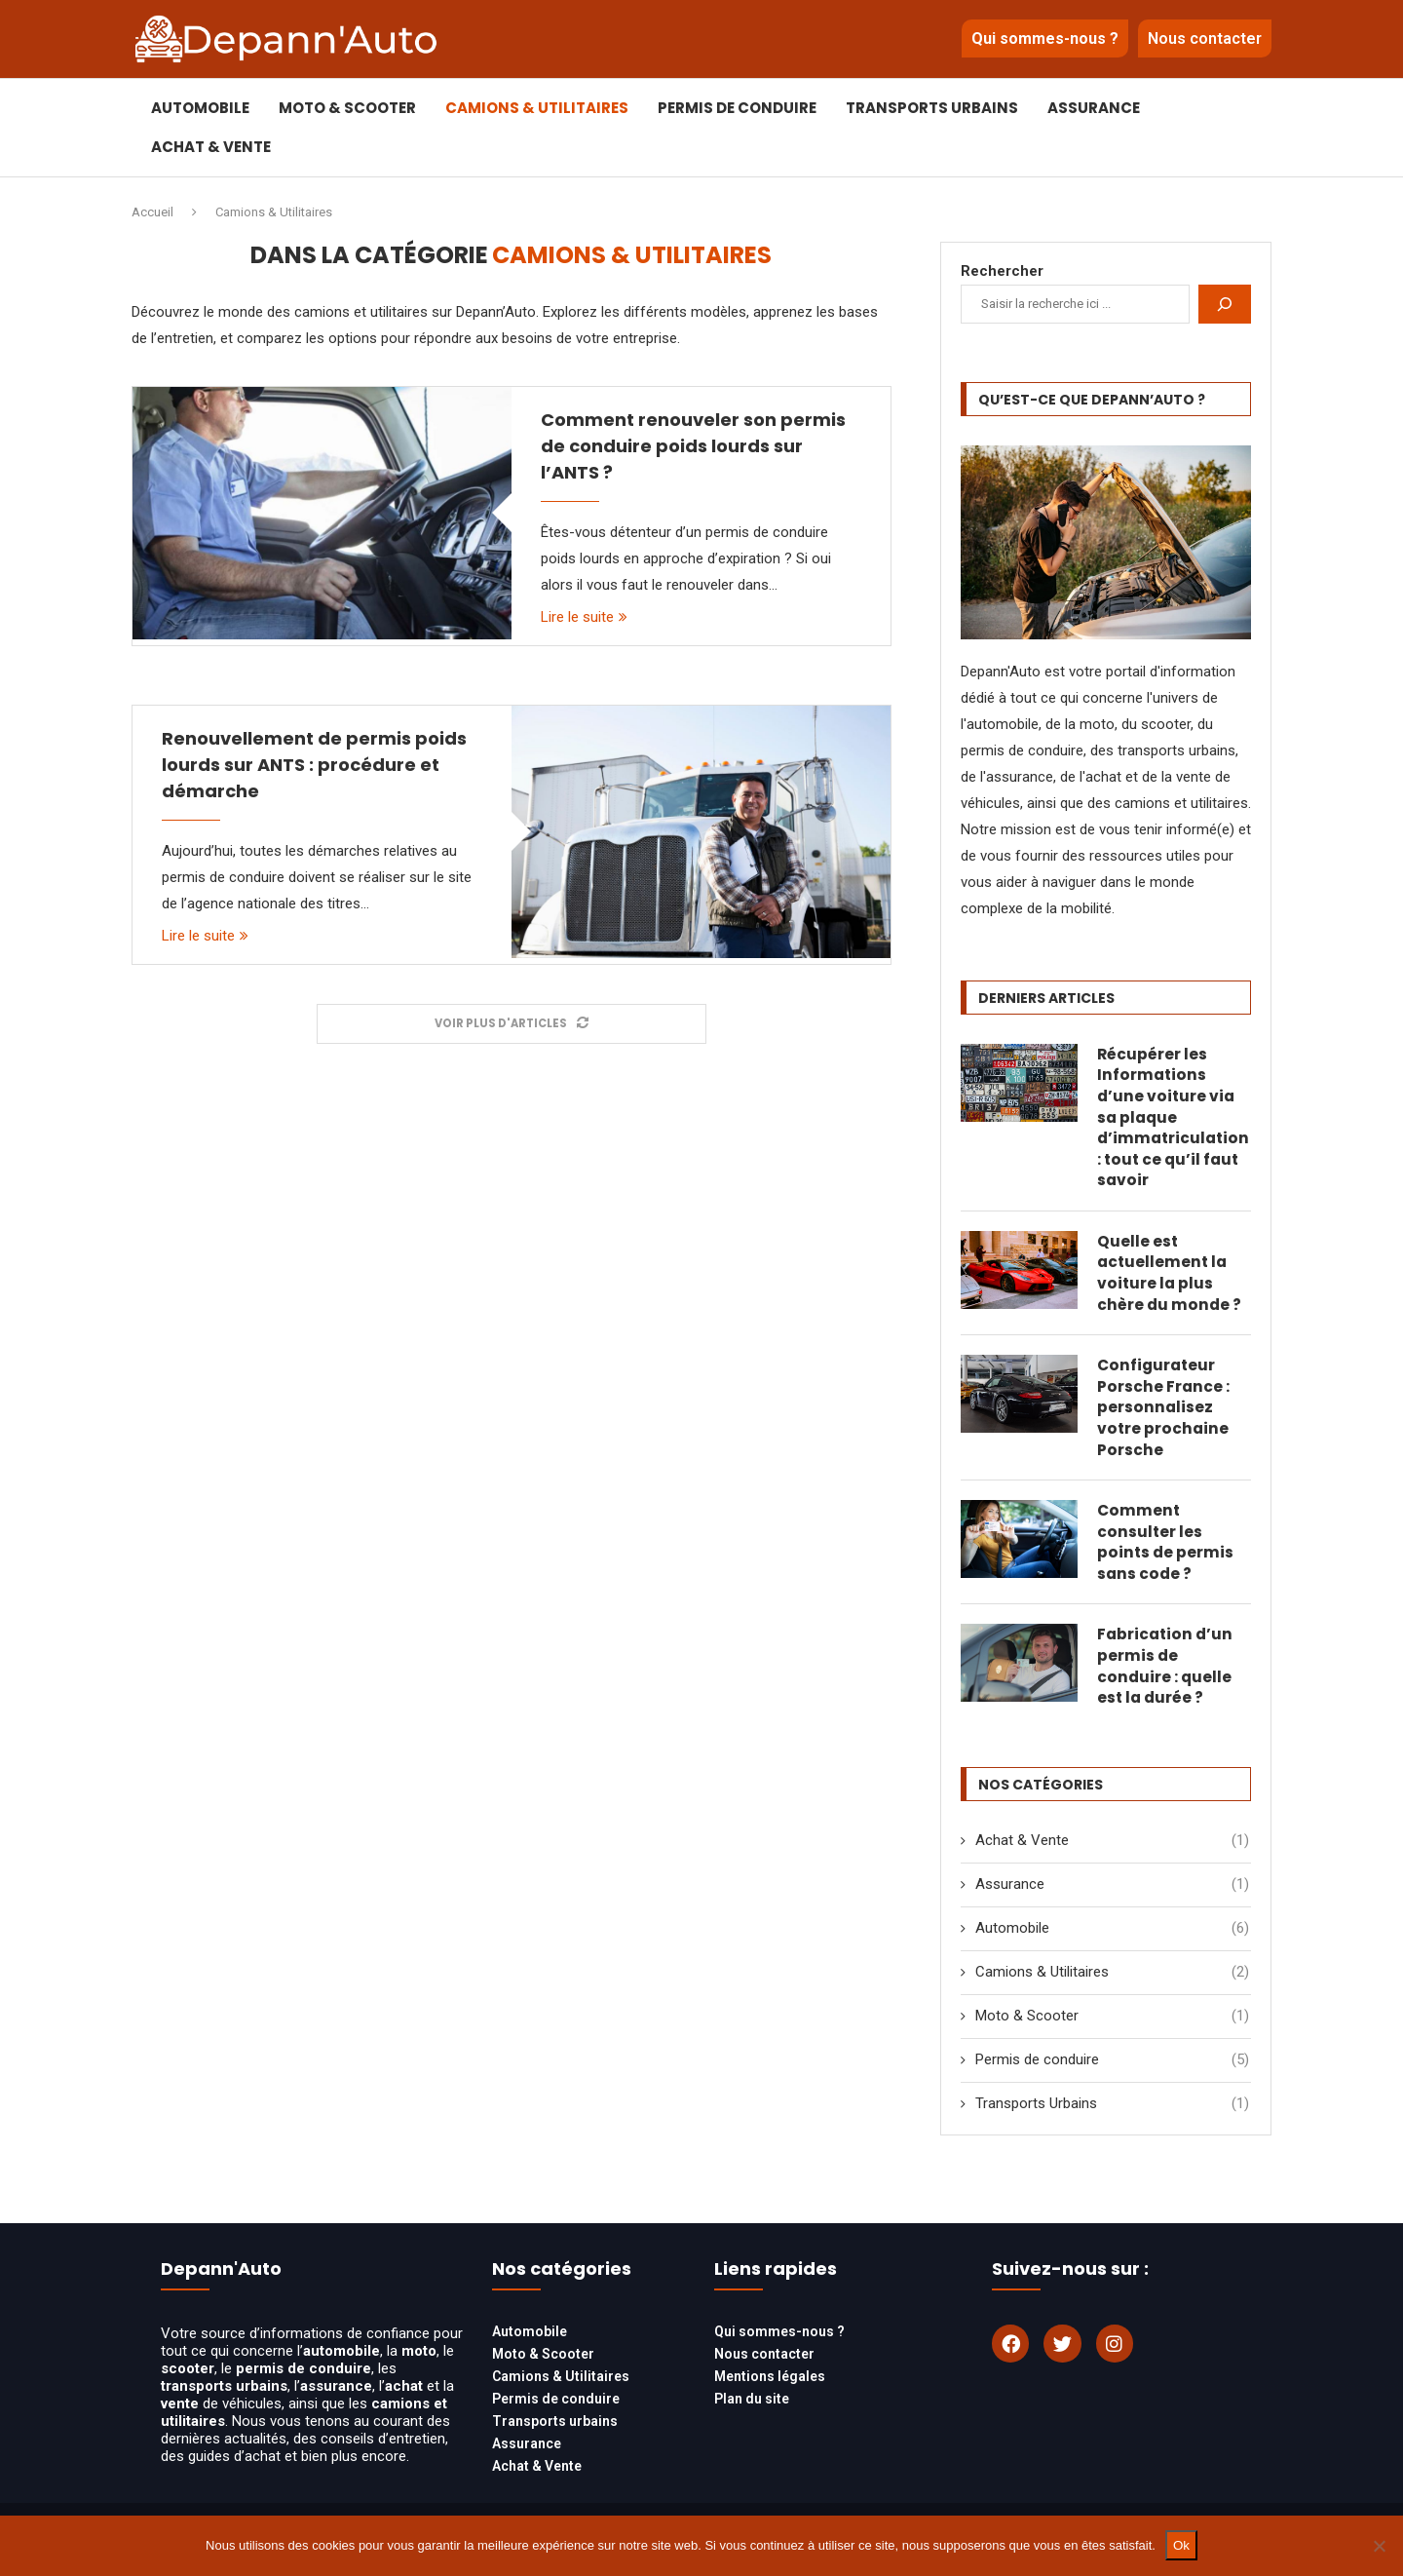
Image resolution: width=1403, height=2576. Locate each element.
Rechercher (1002, 271)
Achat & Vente (211, 146)
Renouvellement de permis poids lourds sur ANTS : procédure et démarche (314, 764)
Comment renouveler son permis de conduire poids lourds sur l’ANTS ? (693, 445)
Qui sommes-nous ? (1045, 38)
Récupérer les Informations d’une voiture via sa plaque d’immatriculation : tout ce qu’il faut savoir (1174, 1120)
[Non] (1378, 2546)
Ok (1181, 2545)
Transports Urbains (932, 107)
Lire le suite (584, 617)
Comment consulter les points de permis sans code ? (1166, 1556)
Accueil (152, 212)
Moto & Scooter (347, 107)
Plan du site (751, 2418)
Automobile (200, 107)
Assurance (1093, 107)
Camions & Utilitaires (536, 107)
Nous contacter (1205, 38)
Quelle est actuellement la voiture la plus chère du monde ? (1170, 1280)
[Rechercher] (1224, 304)
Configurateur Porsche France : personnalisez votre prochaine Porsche (1164, 1418)
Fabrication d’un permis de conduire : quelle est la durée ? (1166, 1683)
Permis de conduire (737, 107)
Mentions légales (769, 2396)
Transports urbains (555, 2440)
